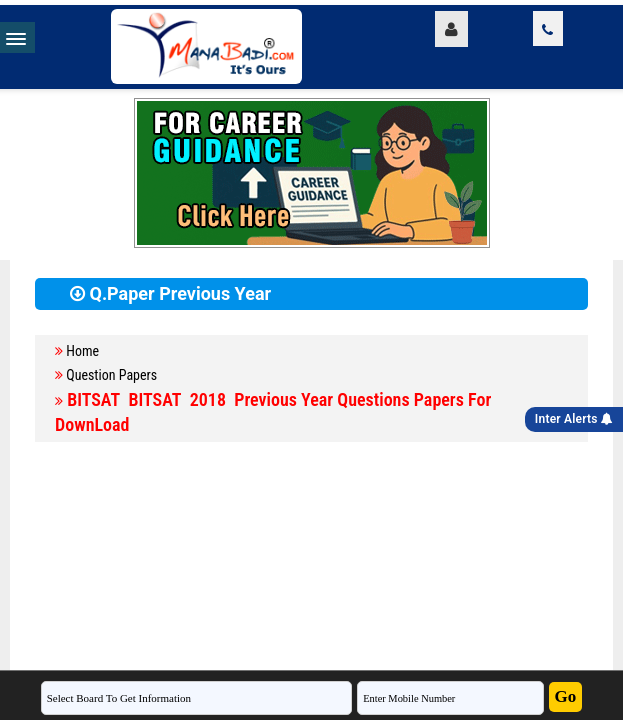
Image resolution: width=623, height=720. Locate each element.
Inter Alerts (574, 419)
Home (82, 351)
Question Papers (111, 375)
